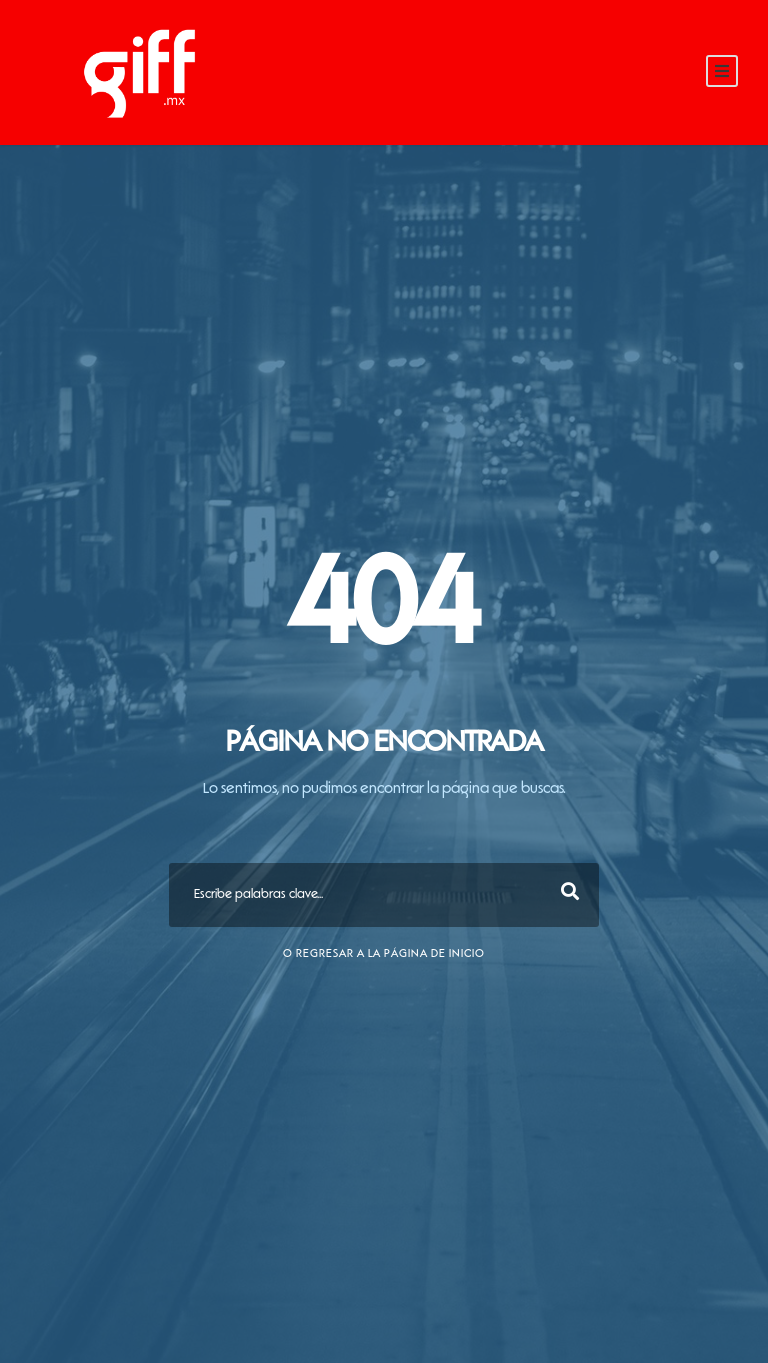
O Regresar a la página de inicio (384, 954)
